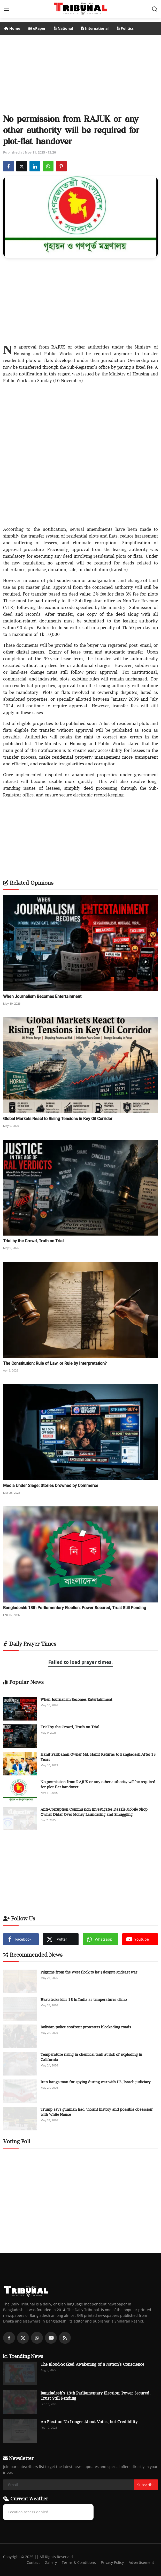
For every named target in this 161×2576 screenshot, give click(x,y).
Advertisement (141, 2562)
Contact (29, 2562)
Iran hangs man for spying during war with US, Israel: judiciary (96, 2082)
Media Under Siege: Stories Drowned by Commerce (50, 1485)
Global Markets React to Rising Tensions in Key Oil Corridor (57, 1118)
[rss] (65, 2338)
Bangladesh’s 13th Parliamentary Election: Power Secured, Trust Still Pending (74, 1607)
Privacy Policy (111, 2562)
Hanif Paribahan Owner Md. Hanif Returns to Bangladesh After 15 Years (98, 1757)
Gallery (47, 2562)
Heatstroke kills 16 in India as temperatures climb (84, 1999)
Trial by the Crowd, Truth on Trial (33, 1240)
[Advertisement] (80, 72)
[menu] (6, 9)
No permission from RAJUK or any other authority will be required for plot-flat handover (98, 1784)
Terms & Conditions (76, 2562)
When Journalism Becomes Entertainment (42, 996)
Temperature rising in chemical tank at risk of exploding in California (91, 2057)
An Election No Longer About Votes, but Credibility (89, 2421)
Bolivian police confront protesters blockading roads (86, 2027)
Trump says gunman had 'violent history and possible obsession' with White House (97, 2112)
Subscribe (146, 2484)
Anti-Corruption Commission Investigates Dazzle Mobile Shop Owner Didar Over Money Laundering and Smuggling (94, 1812)
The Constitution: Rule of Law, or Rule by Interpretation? (55, 1363)
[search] (154, 9)
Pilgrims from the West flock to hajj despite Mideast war (89, 1972)
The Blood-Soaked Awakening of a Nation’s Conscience (92, 2364)
